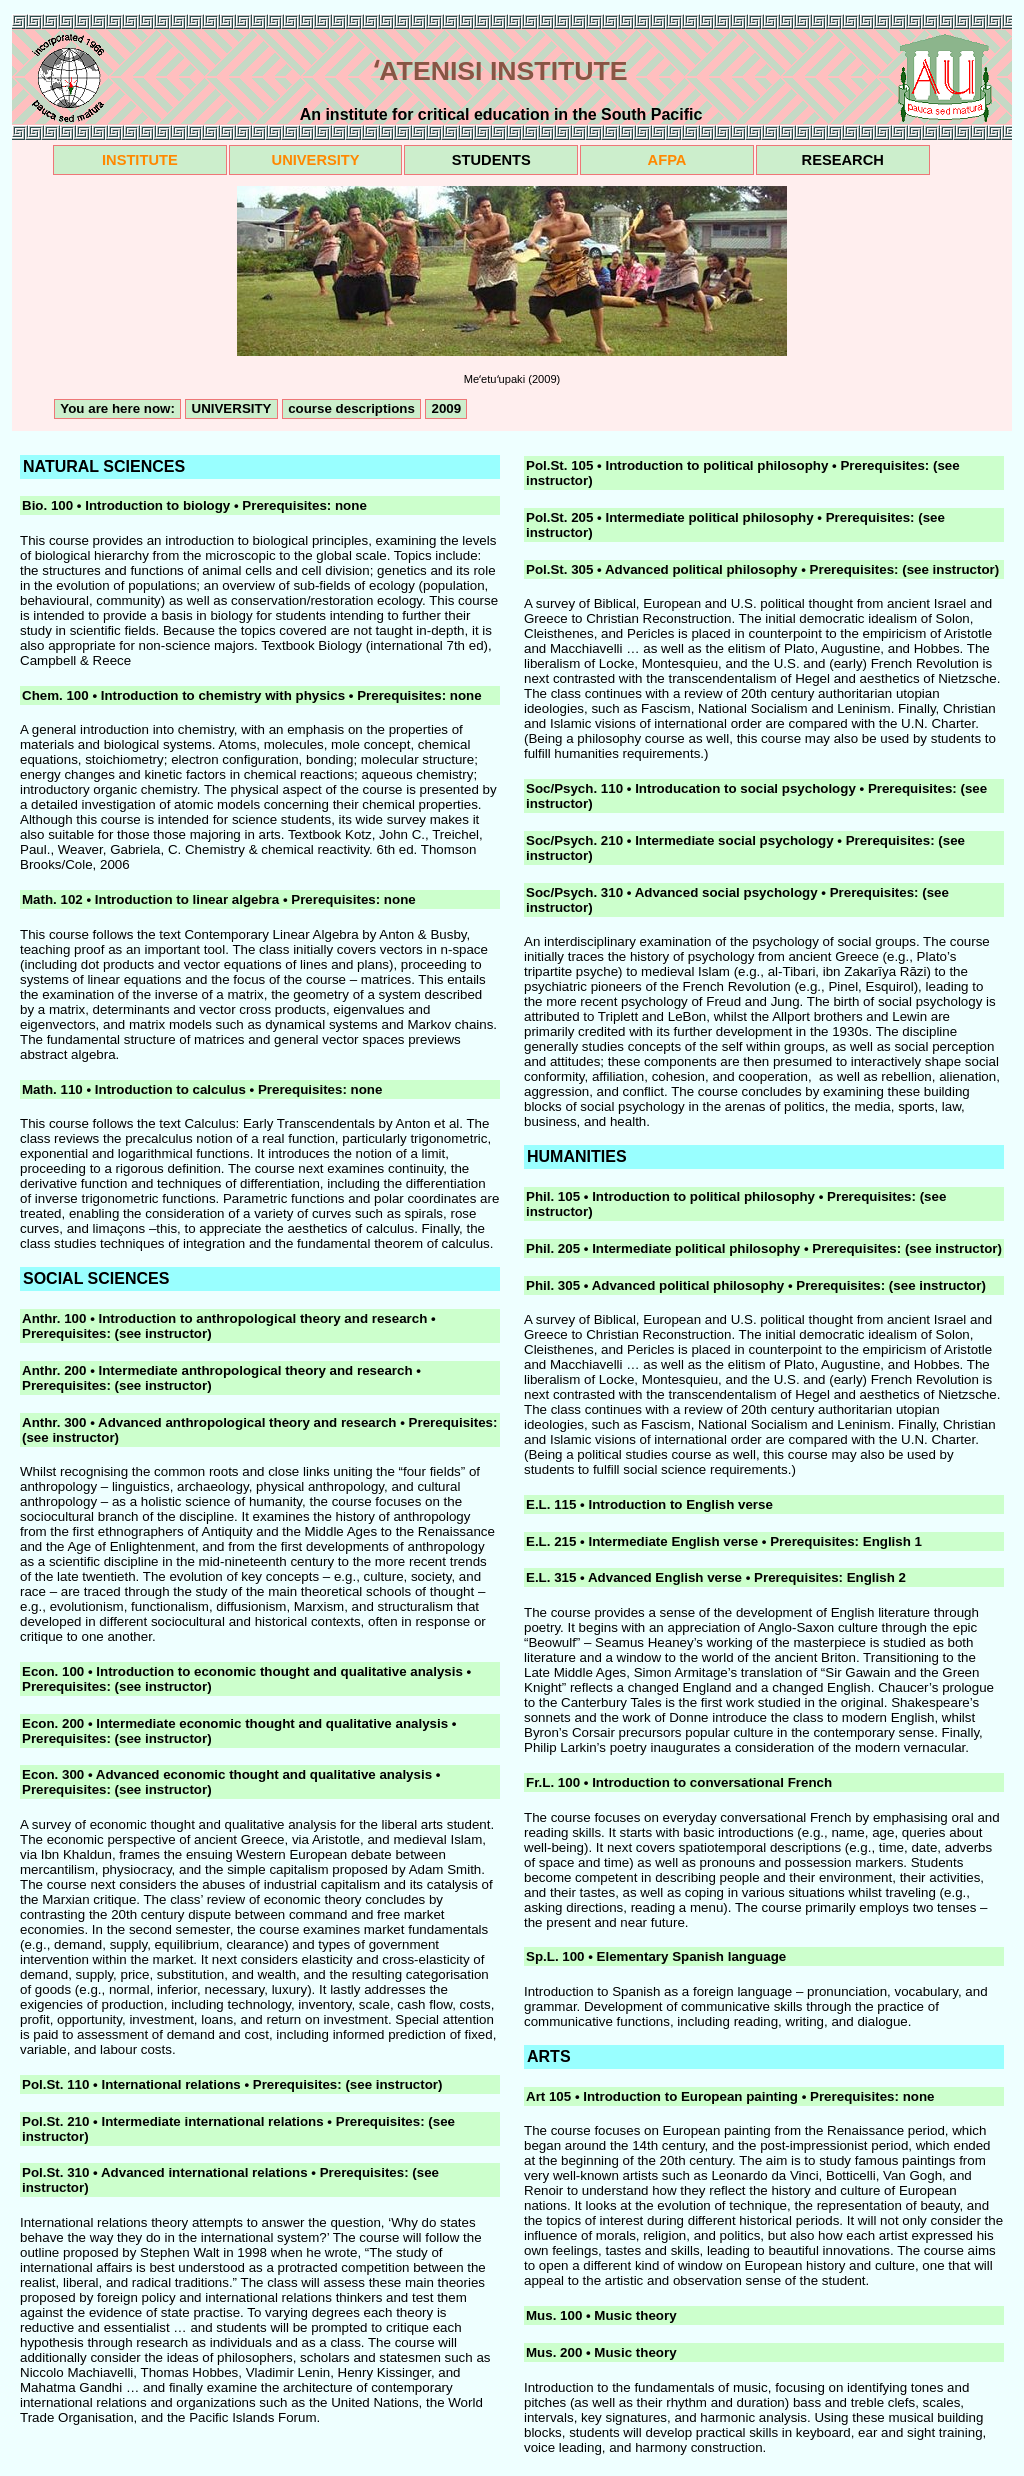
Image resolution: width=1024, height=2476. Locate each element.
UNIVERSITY (316, 160)
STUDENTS (491, 160)
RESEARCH (843, 160)
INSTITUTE (140, 160)
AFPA (667, 160)
